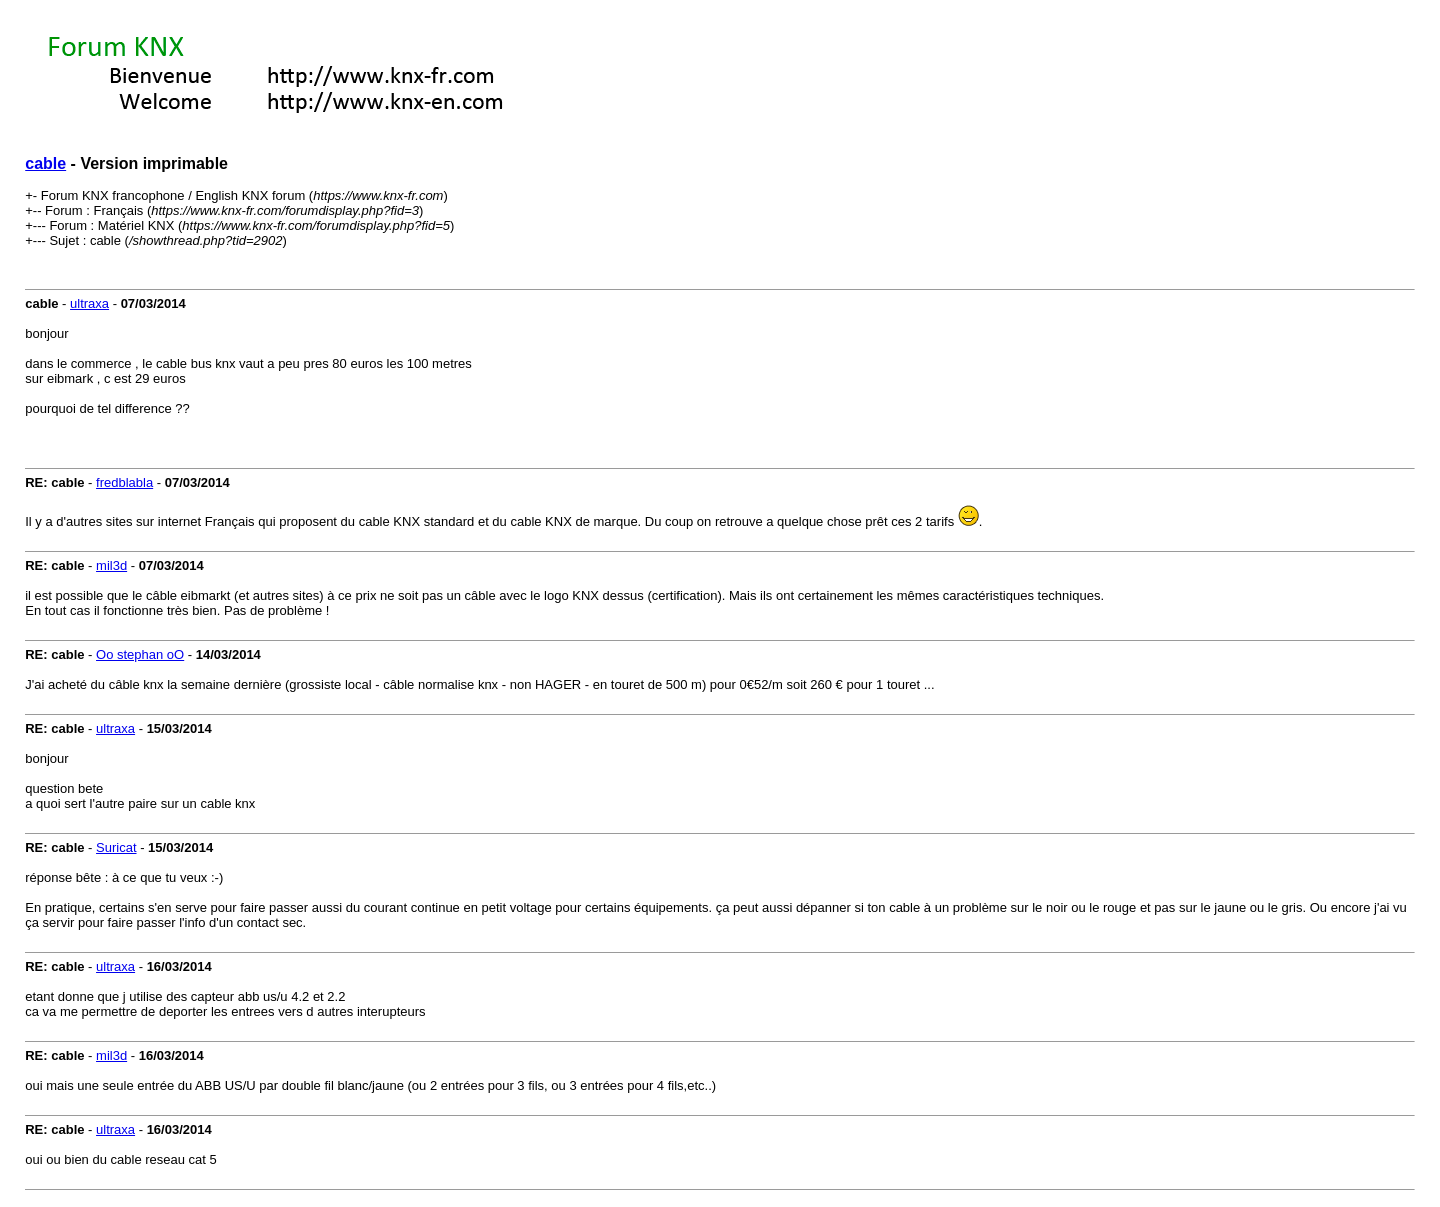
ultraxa (89, 303)
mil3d (111, 565)
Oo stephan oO (140, 654)
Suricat (116, 847)
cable (45, 163)
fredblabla (124, 482)
